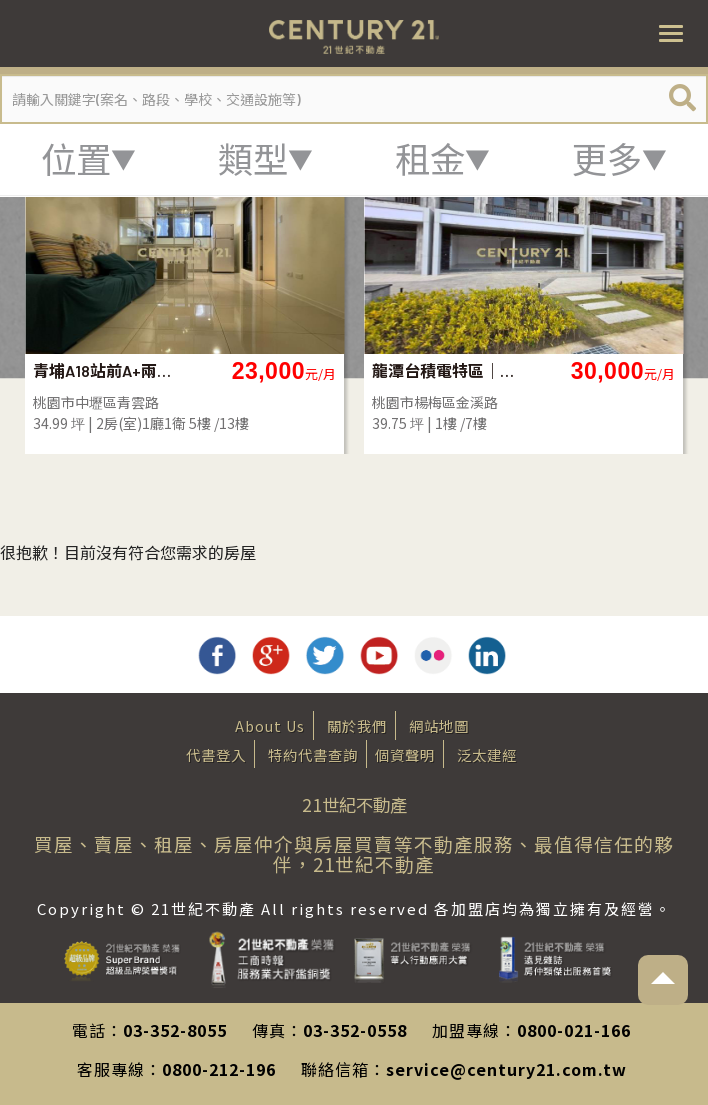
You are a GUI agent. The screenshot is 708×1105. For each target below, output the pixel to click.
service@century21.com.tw (506, 1069)
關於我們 (357, 725)
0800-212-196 (219, 1069)
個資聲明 (405, 754)
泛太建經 (487, 754)
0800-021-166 (574, 1030)
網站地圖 (439, 725)
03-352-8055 (175, 1030)
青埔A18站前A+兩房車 (105, 370)
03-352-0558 (355, 1030)
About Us (270, 725)
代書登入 (216, 754)
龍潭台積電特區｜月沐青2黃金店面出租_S (444, 370)
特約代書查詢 (313, 754)
